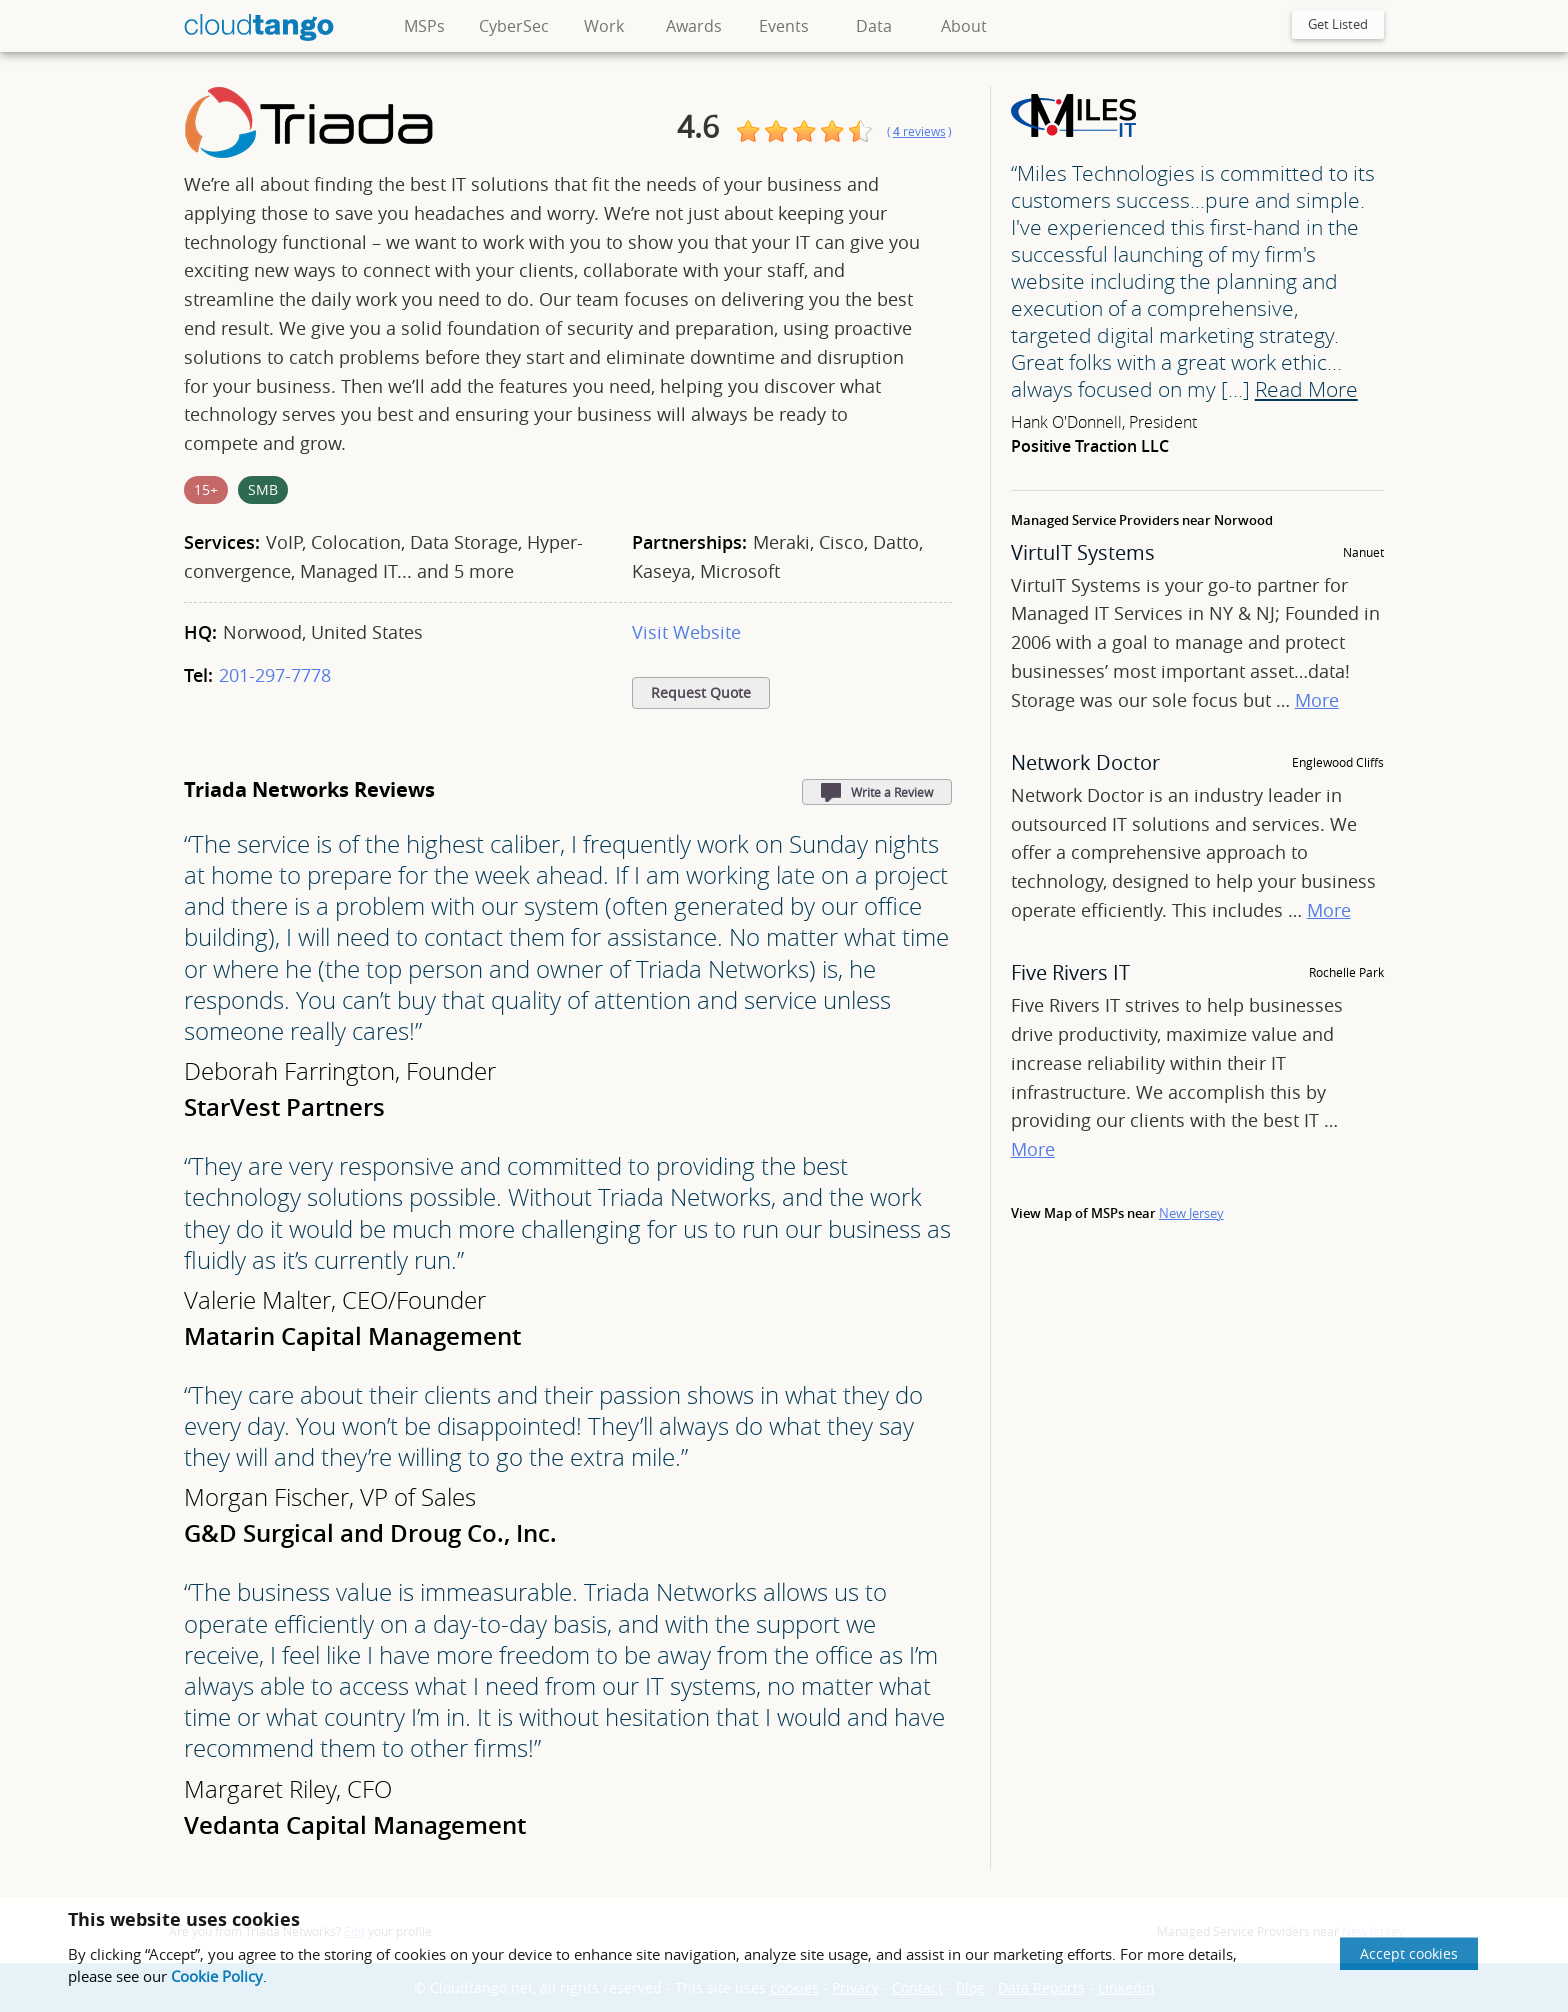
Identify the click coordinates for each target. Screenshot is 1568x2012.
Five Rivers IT (1070, 972)
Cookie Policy (217, 1976)
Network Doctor (1085, 762)
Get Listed (1338, 24)
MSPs (424, 26)
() (919, 131)
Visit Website (686, 632)
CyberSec (514, 26)
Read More (1306, 389)
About (964, 26)
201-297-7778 (275, 675)
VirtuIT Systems (1083, 552)
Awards (694, 26)
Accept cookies (1409, 1953)
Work (604, 26)
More (1317, 700)
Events (784, 26)
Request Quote (701, 693)
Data (874, 26)
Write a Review (892, 792)
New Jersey (1191, 1213)
